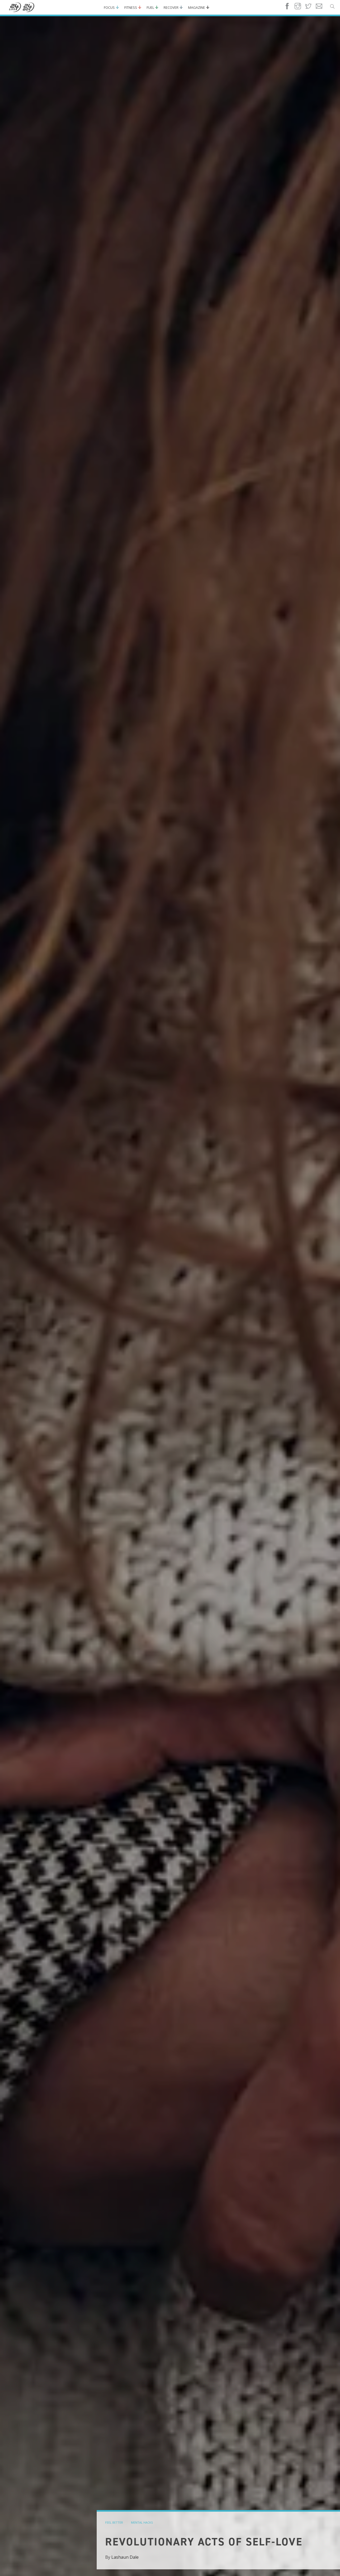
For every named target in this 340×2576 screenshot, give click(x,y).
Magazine (196, 7)
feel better (114, 2522)
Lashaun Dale (125, 2557)
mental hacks (142, 2522)
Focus (109, 7)
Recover (171, 7)
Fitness (130, 7)
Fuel (150, 7)
